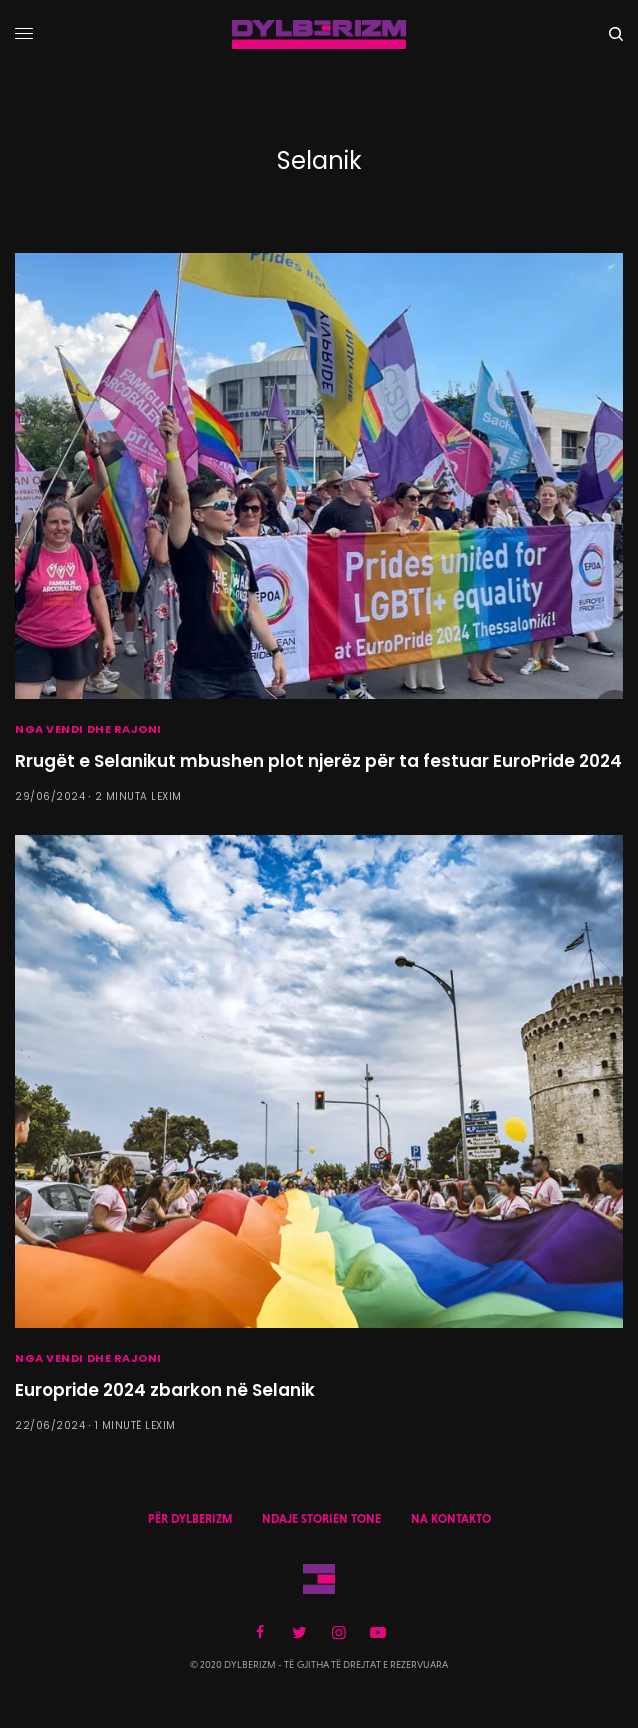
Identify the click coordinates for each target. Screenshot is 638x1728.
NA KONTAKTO (451, 1519)
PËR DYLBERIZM (190, 1519)
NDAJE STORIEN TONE (321, 1519)
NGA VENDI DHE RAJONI (88, 729)
